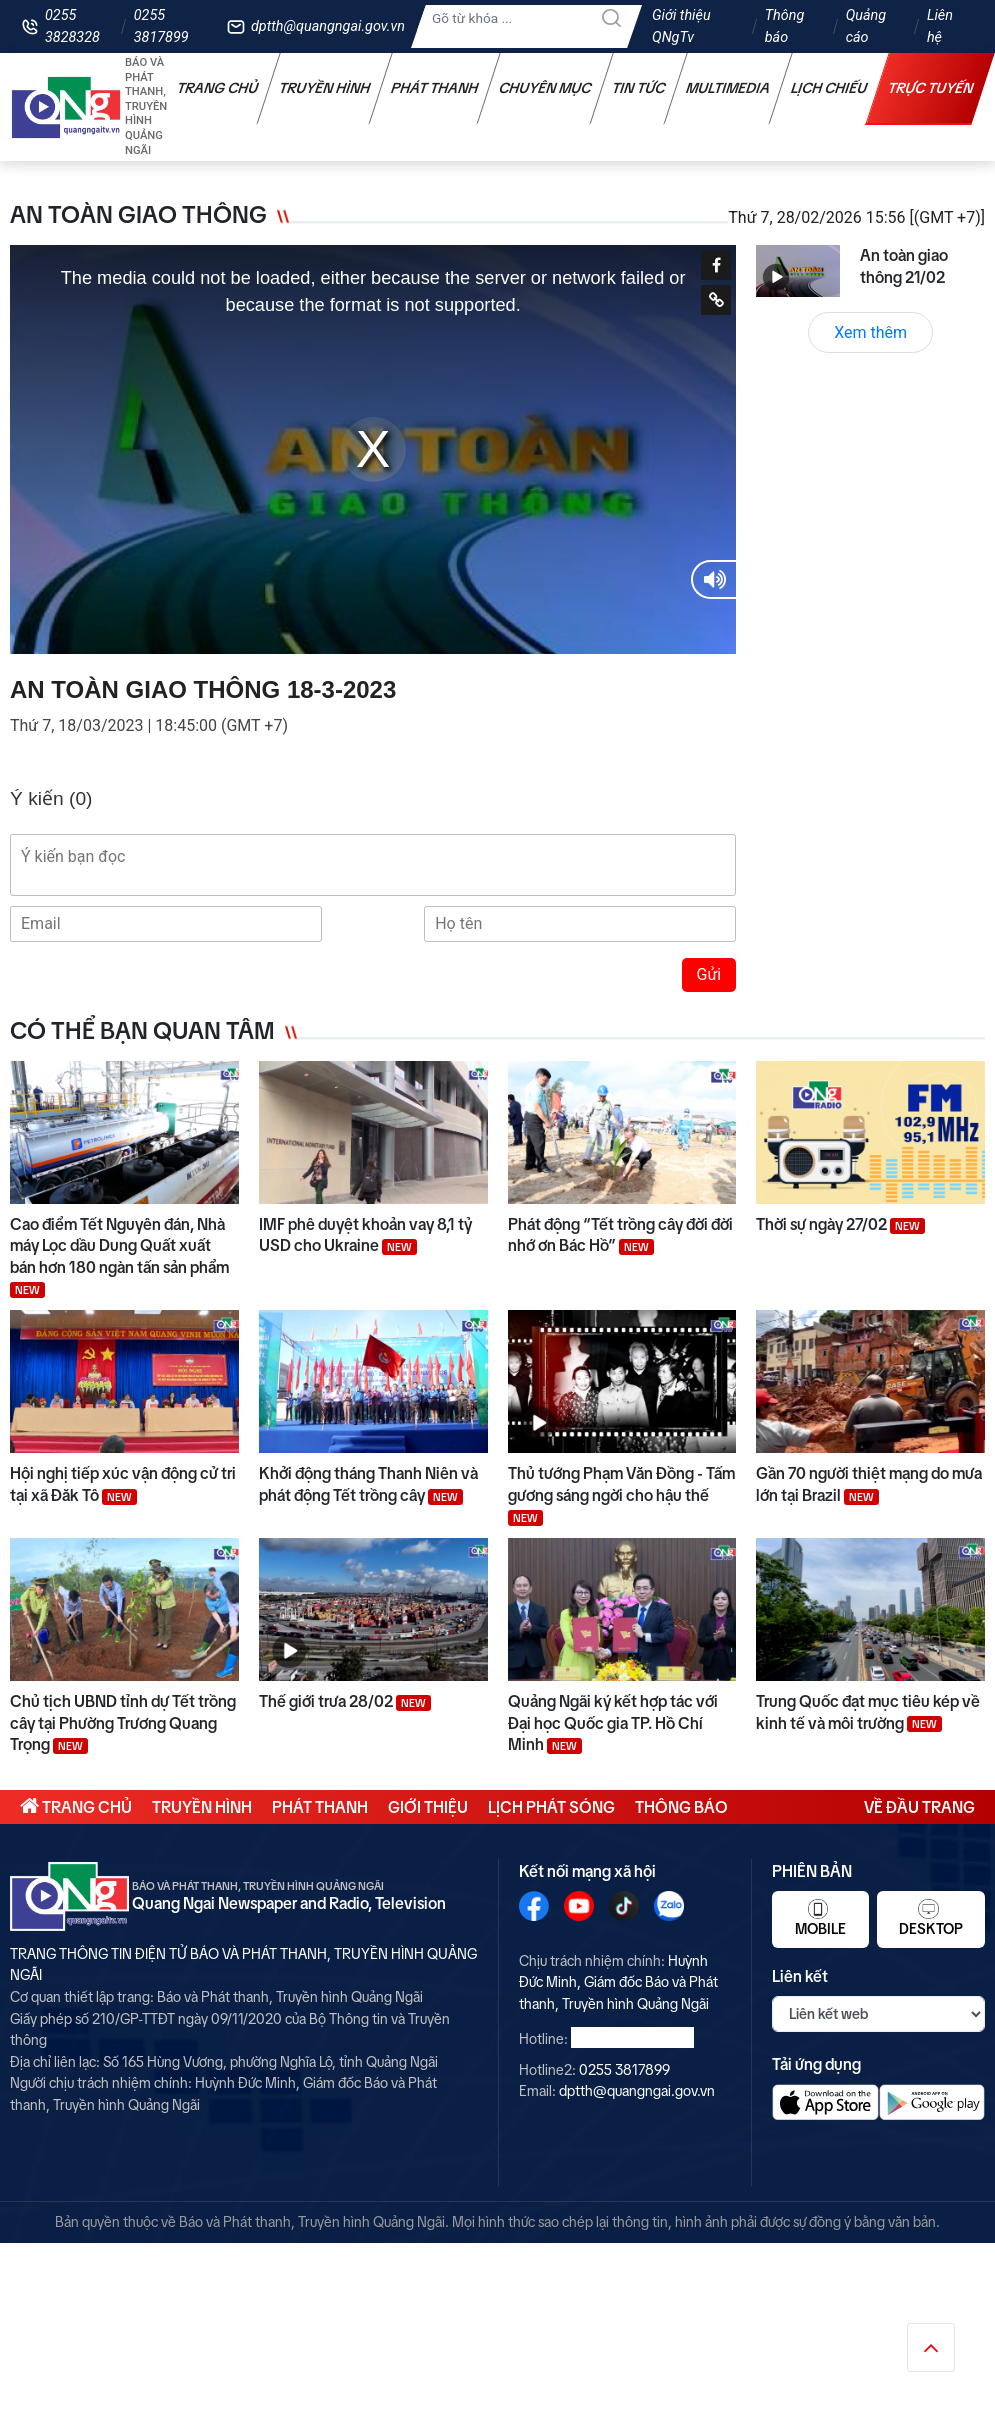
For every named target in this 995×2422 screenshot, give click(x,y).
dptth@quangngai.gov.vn (328, 26)
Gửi (709, 974)
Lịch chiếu (829, 88)
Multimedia (728, 88)
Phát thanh (435, 88)
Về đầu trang (919, 1807)
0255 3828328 (72, 26)
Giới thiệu (428, 1807)
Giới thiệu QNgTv (681, 26)
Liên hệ (940, 26)
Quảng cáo (866, 26)
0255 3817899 (161, 26)
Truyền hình (325, 88)
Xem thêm (870, 332)
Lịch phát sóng (551, 1807)
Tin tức (639, 88)
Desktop (931, 1918)
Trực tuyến (931, 88)
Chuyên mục (545, 88)
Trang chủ (218, 88)
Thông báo (785, 26)
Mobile (820, 1918)
